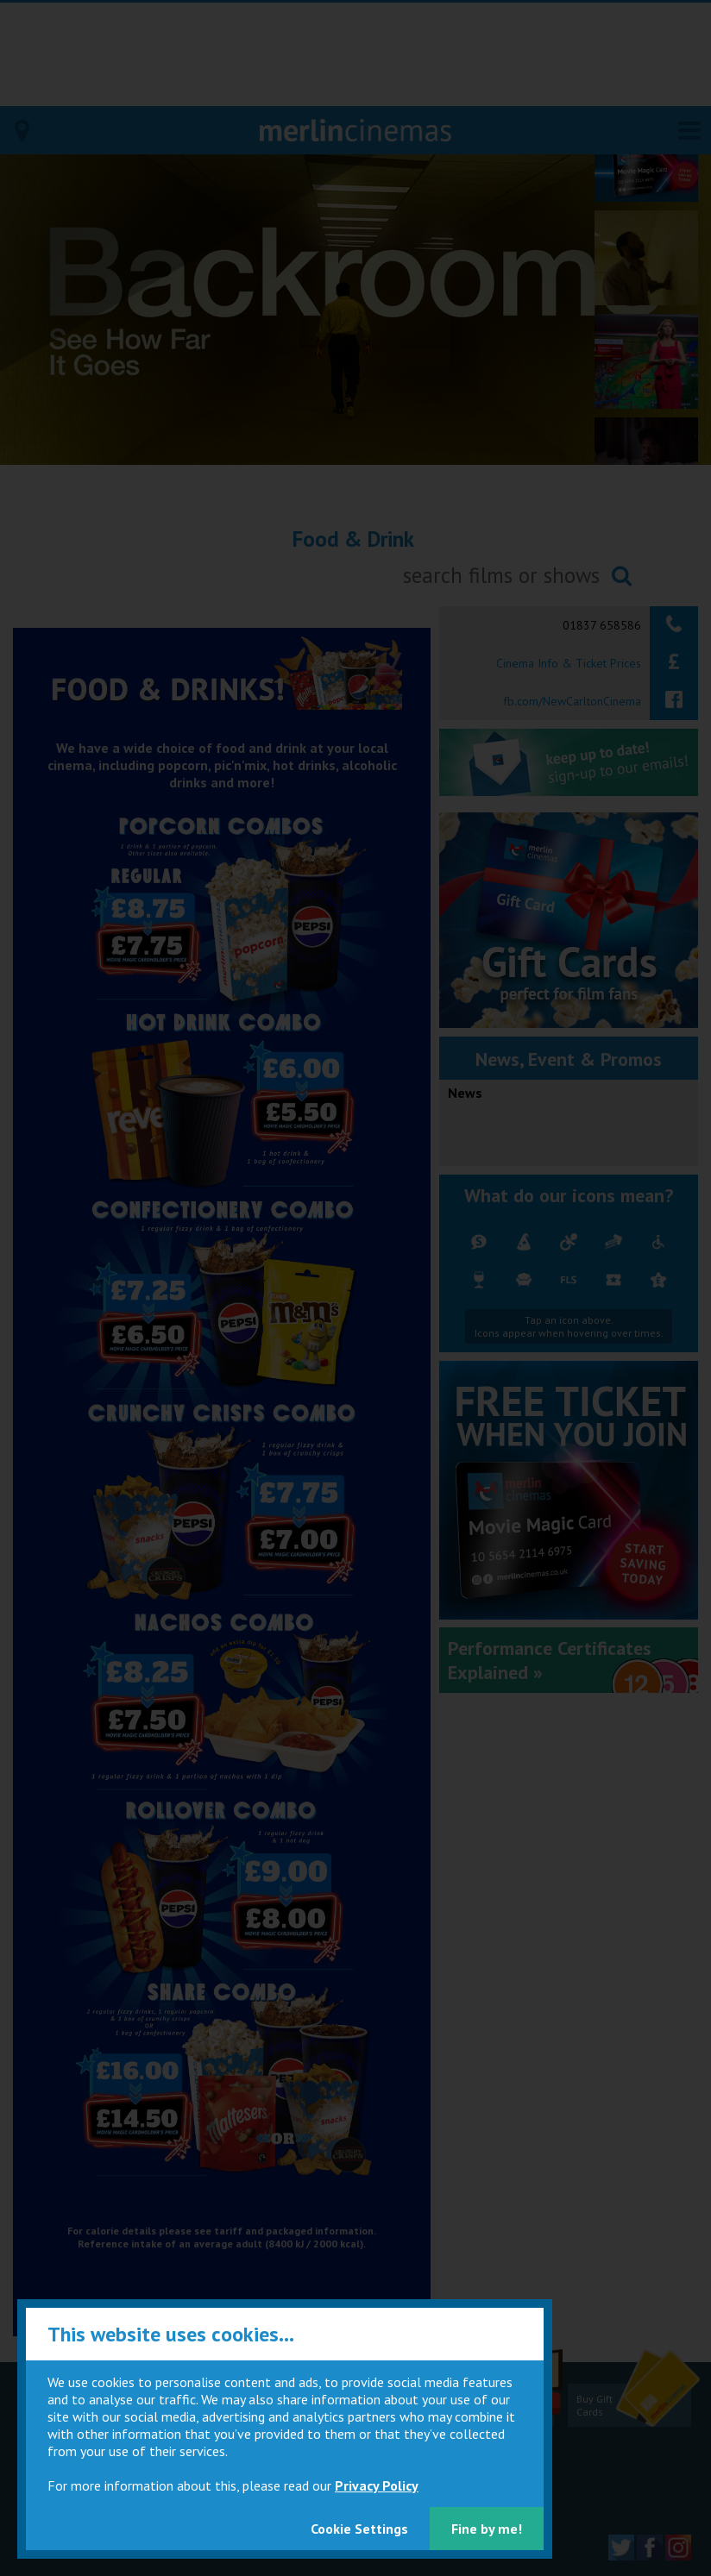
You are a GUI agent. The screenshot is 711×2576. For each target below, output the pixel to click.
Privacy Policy (376, 2485)
